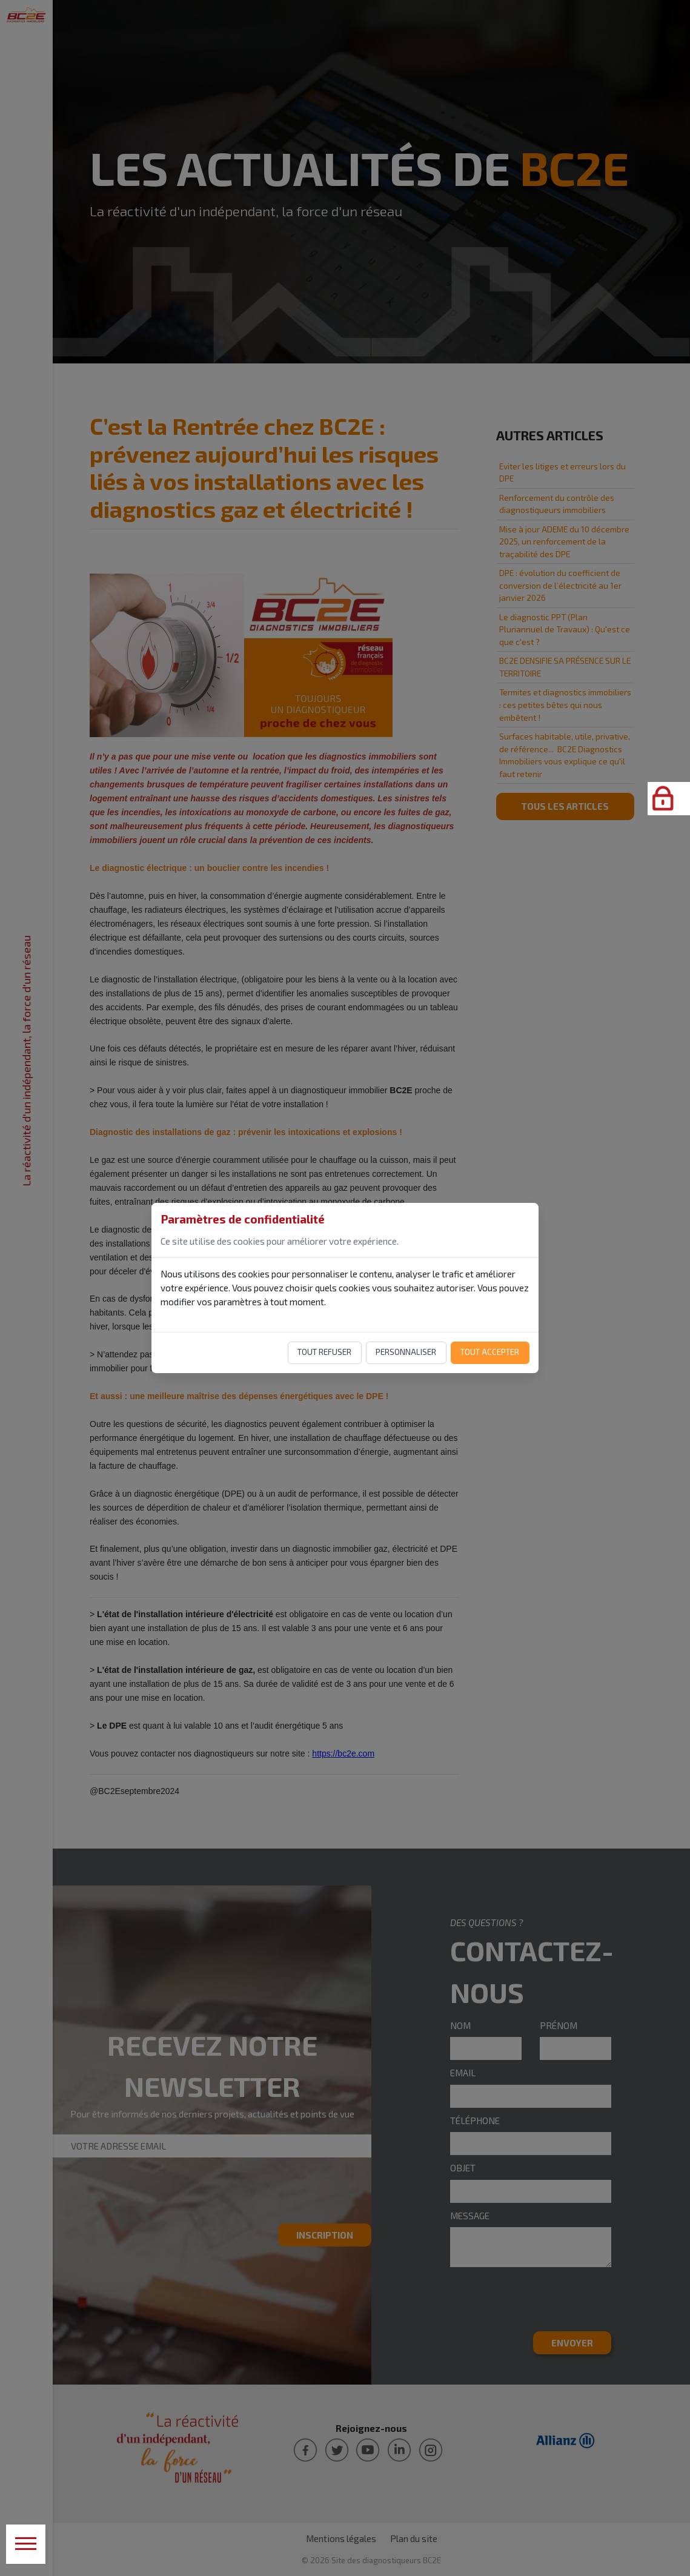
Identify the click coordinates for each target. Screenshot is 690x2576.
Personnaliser (406, 1352)
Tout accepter (489, 1352)
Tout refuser (324, 1352)
